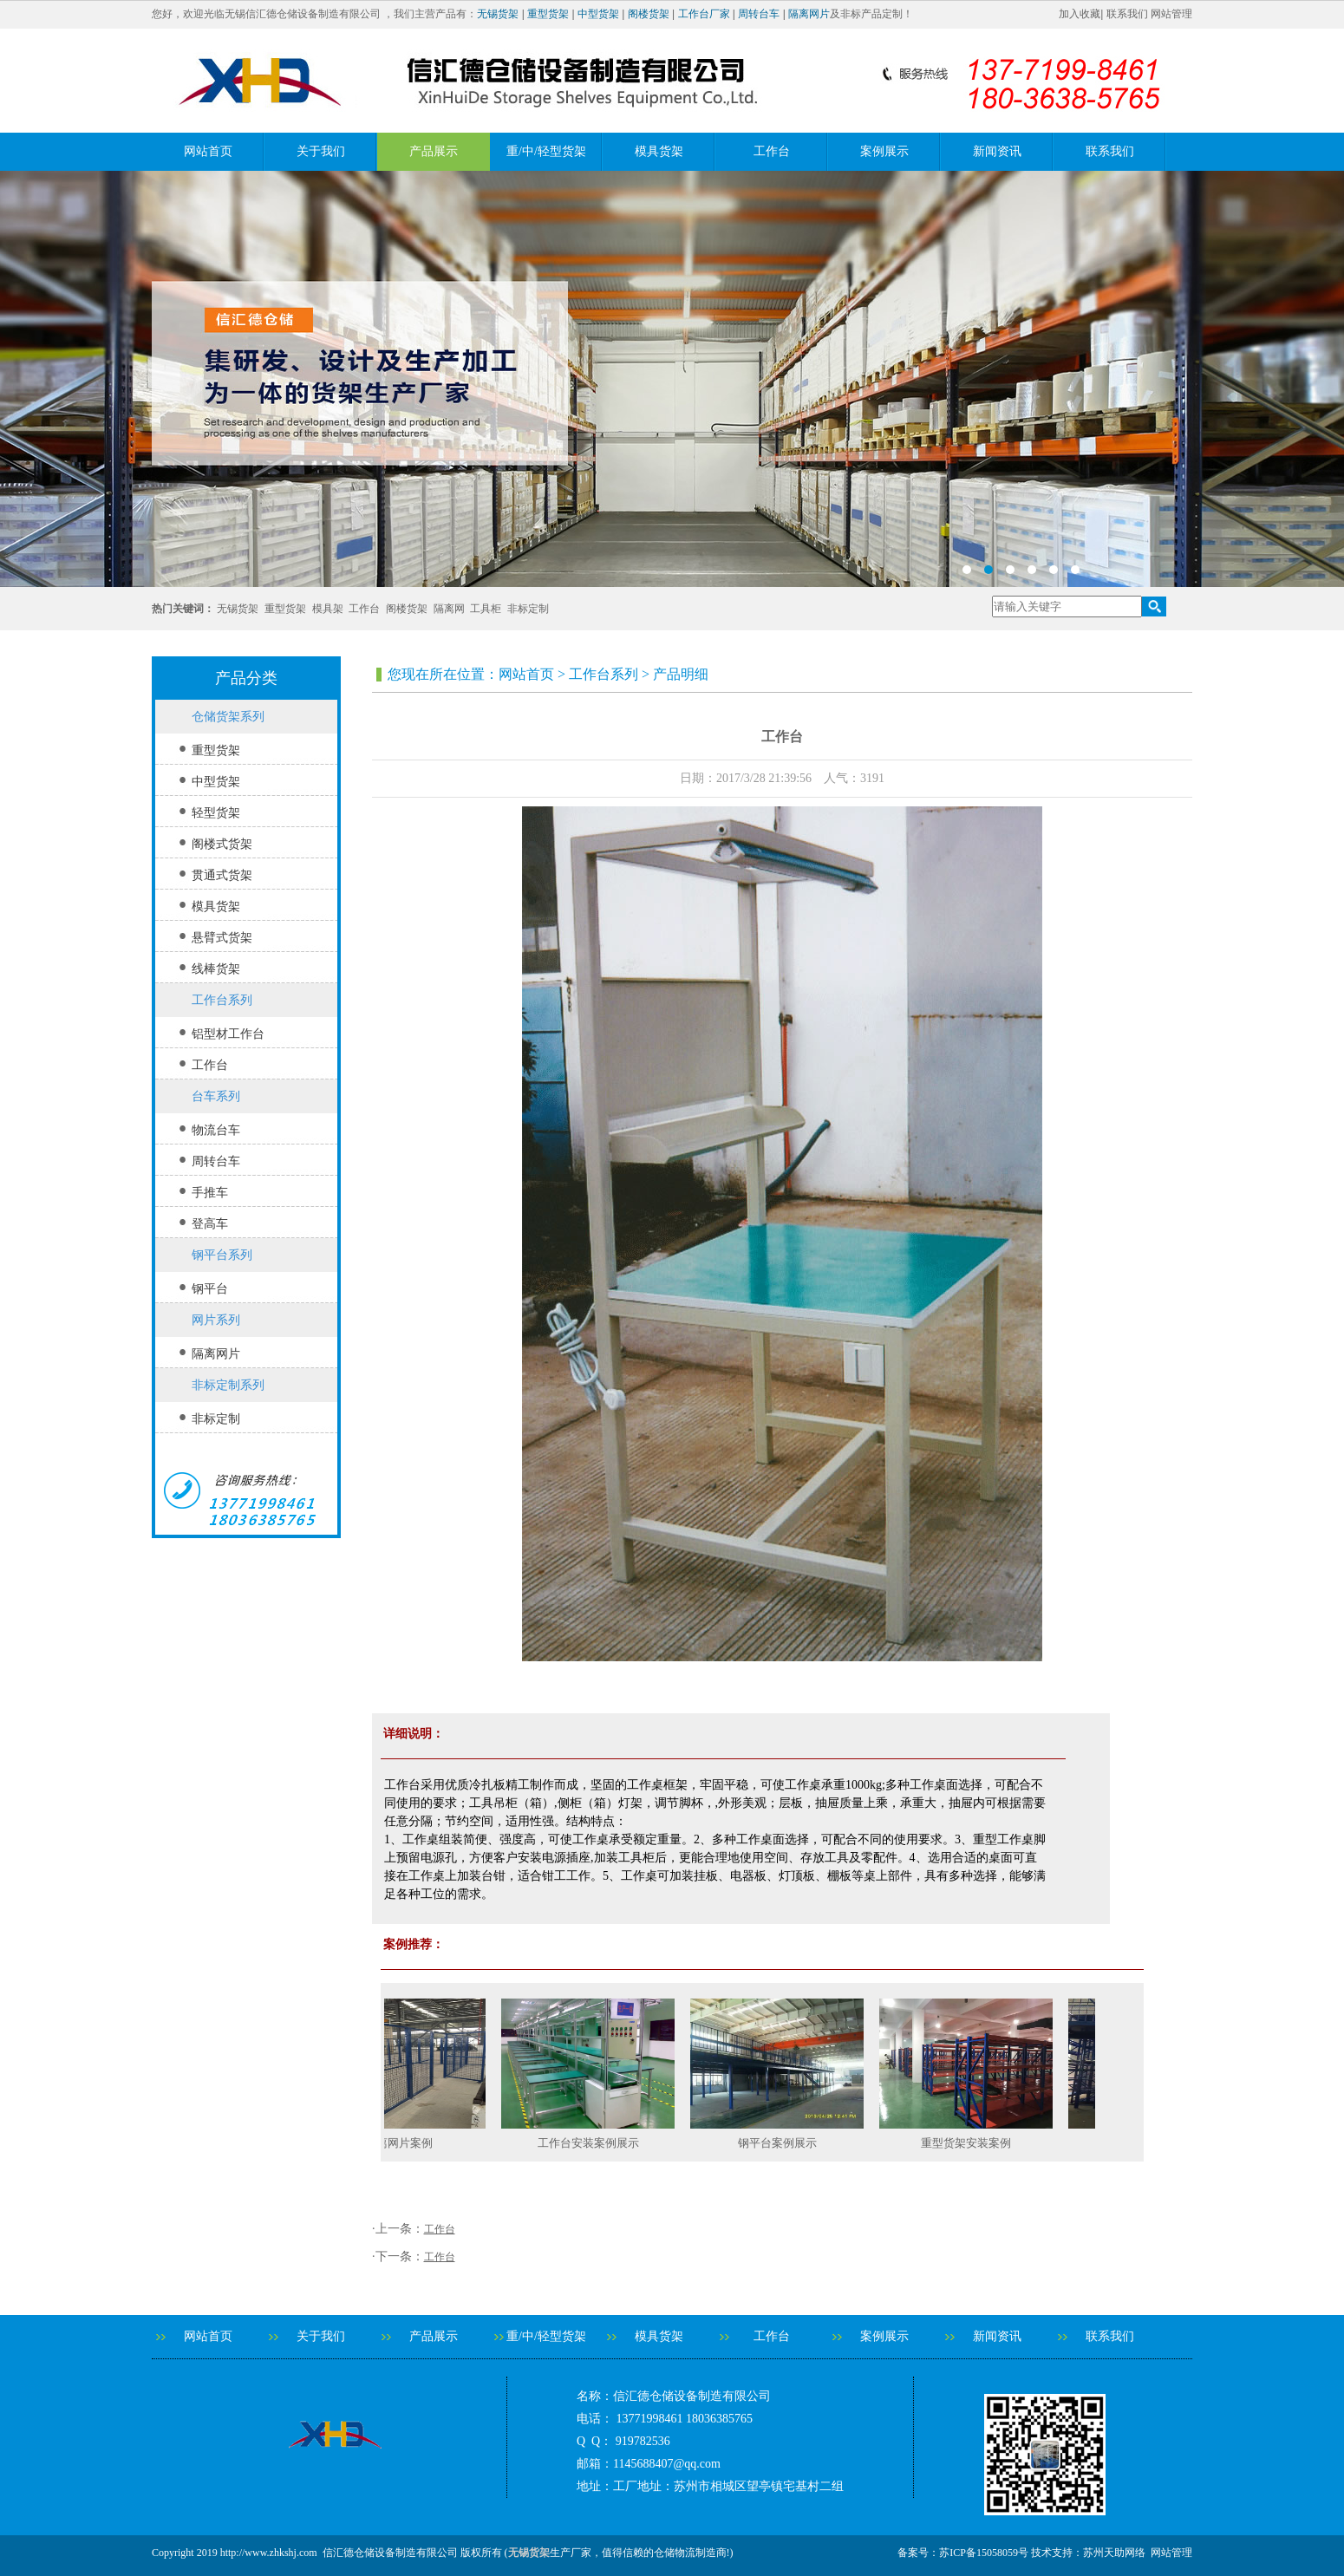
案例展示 (884, 151)
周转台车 (759, 14)
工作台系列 (222, 1000)
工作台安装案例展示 (595, 2142)
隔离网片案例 (406, 2142)
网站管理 (1171, 14)
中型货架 (598, 14)
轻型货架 (216, 812)
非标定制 (528, 609)
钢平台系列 (222, 1255)
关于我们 (321, 151)
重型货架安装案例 (973, 2142)
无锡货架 (498, 14)
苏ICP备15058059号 (983, 2553)
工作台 (772, 151)
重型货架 (548, 14)
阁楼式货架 (222, 844)
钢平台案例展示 (784, 2142)
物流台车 (216, 1130)
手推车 (210, 1192)
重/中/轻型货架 (546, 151)
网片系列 (216, 1320)
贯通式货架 (222, 875)
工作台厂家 (704, 14)
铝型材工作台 (228, 1033)
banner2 (672, 379)
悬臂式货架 (222, 937)
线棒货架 (216, 968)
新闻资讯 (997, 151)
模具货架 (659, 151)
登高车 (210, 1223)
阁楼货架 (648, 14)
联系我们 (1127, 14)
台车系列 (216, 1096)
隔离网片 (809, 14)
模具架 (327, 609)
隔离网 (449, 609)
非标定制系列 (228, 1385)
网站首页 (208, 151)
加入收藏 (1079, 14)
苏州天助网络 (1114, 2553)
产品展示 (433, 151)
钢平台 (210, 1288)
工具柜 (485, 609)
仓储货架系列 (228, 716)
